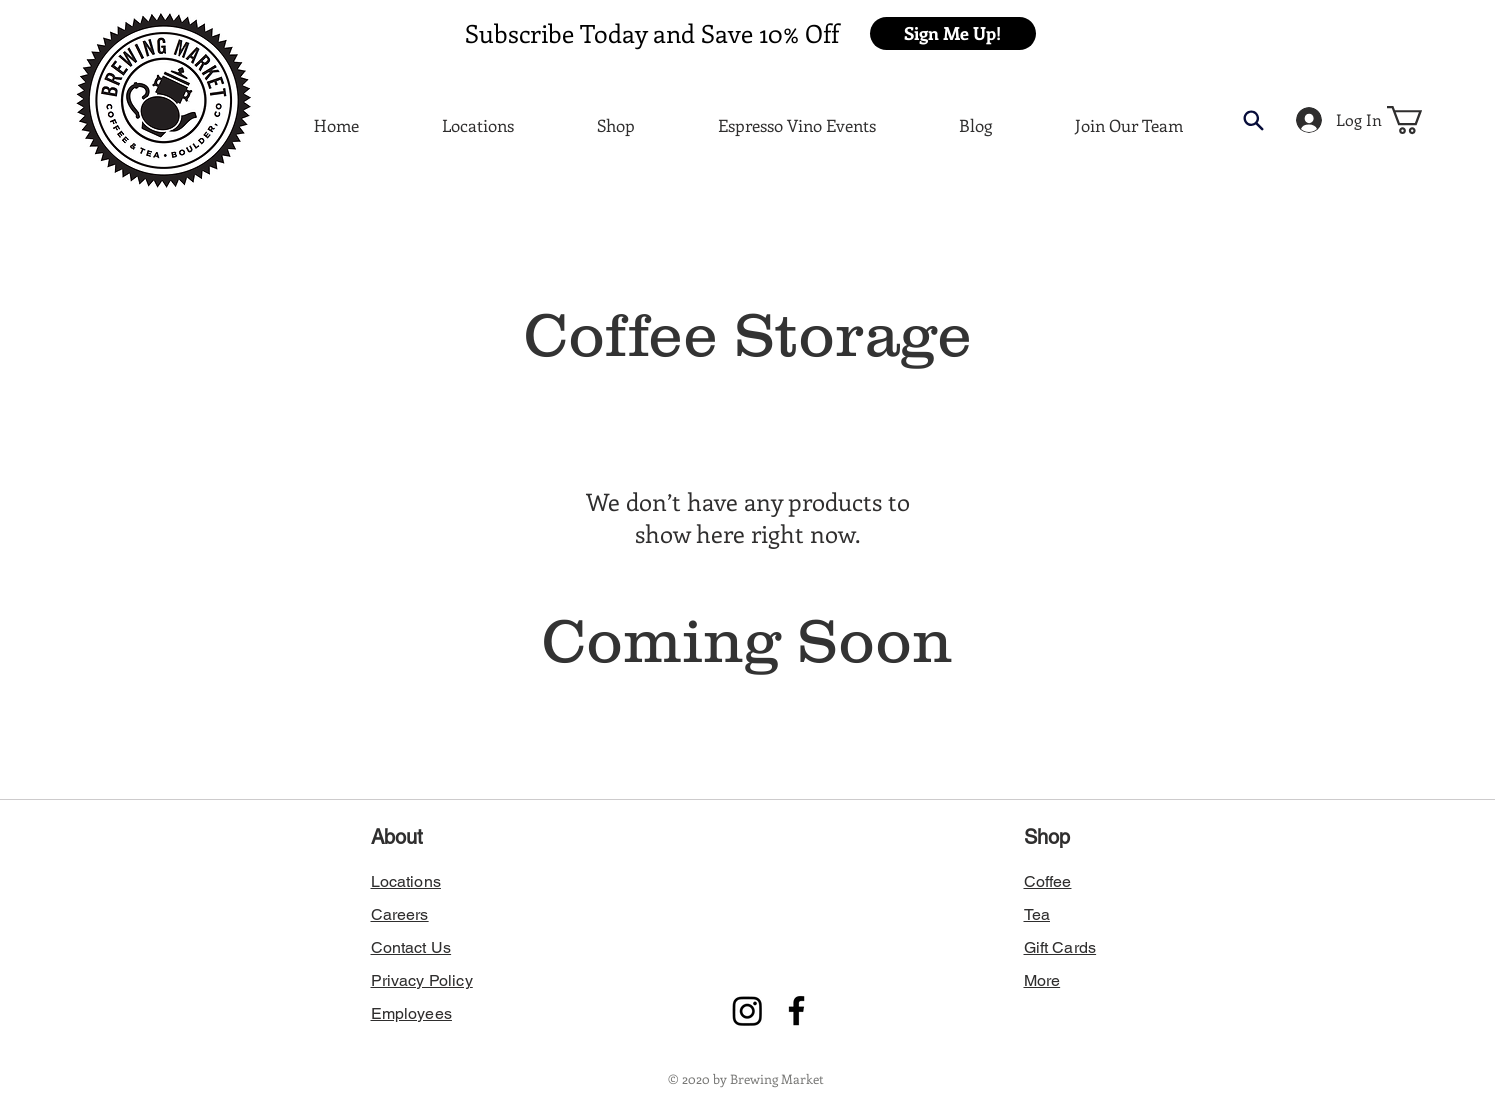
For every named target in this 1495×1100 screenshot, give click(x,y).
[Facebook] (796, 1010)
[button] (953, 33)
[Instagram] (747, 1010)
